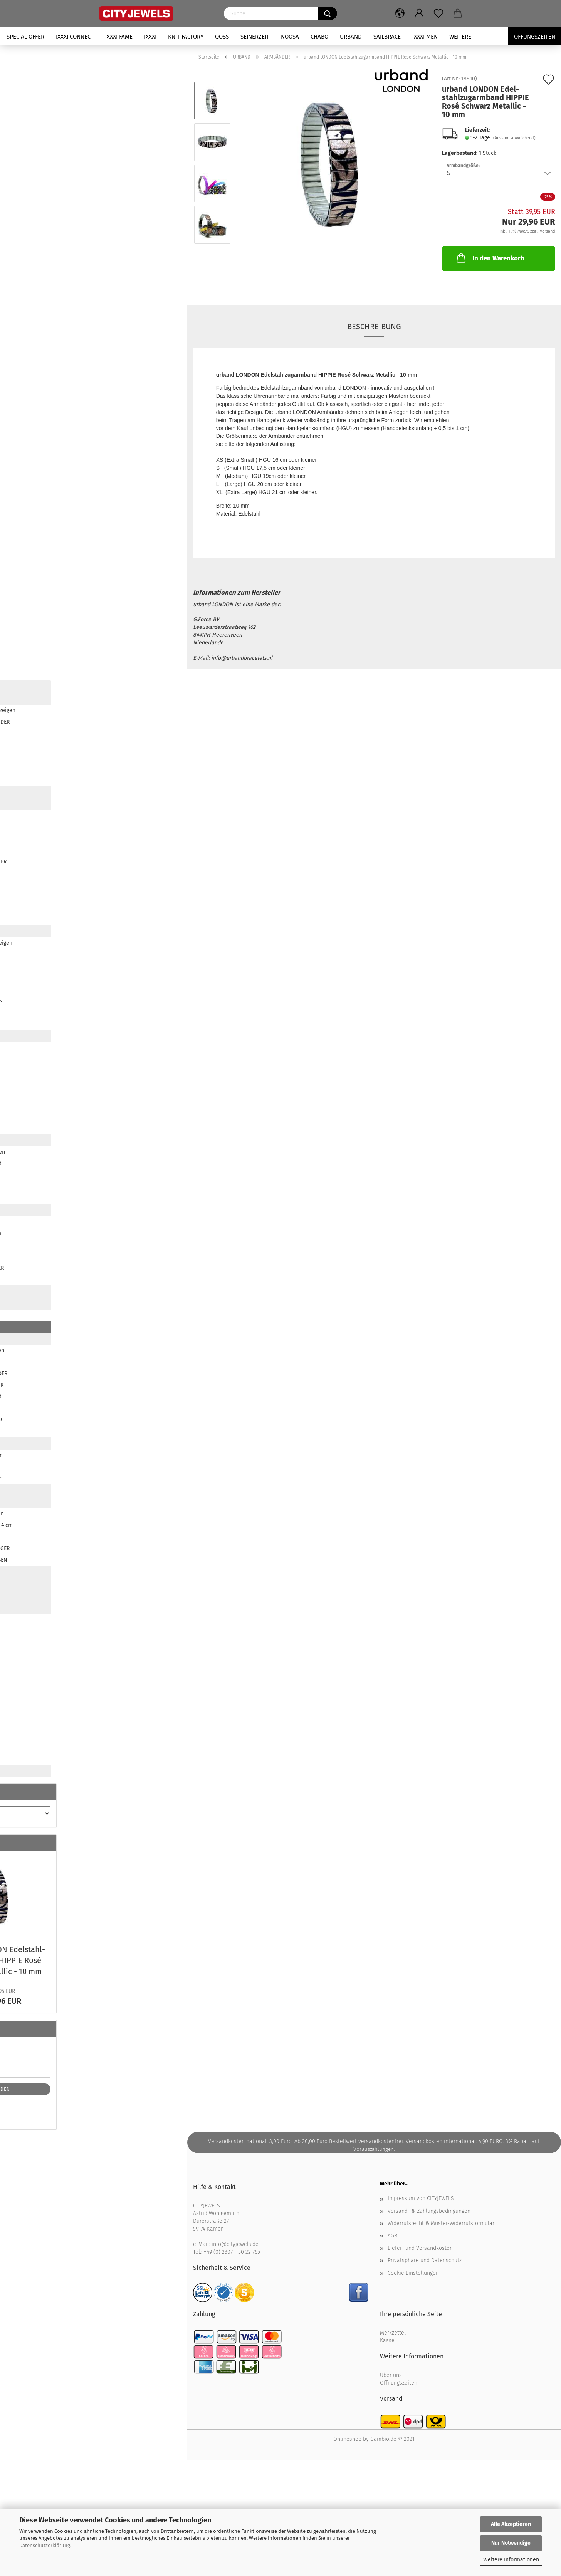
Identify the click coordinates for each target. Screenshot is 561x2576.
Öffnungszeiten (398, 2383)
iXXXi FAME (119, 36)
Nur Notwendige (511, 2543)
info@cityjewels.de (235, 2244)
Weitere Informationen (511, 2559)
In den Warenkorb (489, 257)
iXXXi (150, 36)
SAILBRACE (387, 36)
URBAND (351, 36)
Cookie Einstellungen (413, 2273)
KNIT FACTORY (185, 36)
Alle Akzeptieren (511, 2524)
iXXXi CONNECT (75, 36)
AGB (392, 2235)
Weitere (460, 36)
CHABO (319, 36)
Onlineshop (347, 2439)
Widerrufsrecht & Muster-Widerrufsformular (441, 2223)
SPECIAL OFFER (25, 36)
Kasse (387, 2340)
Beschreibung (374, 326)
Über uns (391, 2375)
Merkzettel (393, 2333)
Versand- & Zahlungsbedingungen (429, 2211)
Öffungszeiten (534, 36)
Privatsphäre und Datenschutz (425, 2260)
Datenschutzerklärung (44, 2545)
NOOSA (290, 36)
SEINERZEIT (254, 36)
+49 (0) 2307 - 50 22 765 (232, 2252)
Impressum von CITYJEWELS (421, 2198)
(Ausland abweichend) (514, 138)
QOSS (222, 36)
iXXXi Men (425, 36)
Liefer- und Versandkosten (420, 2248)
